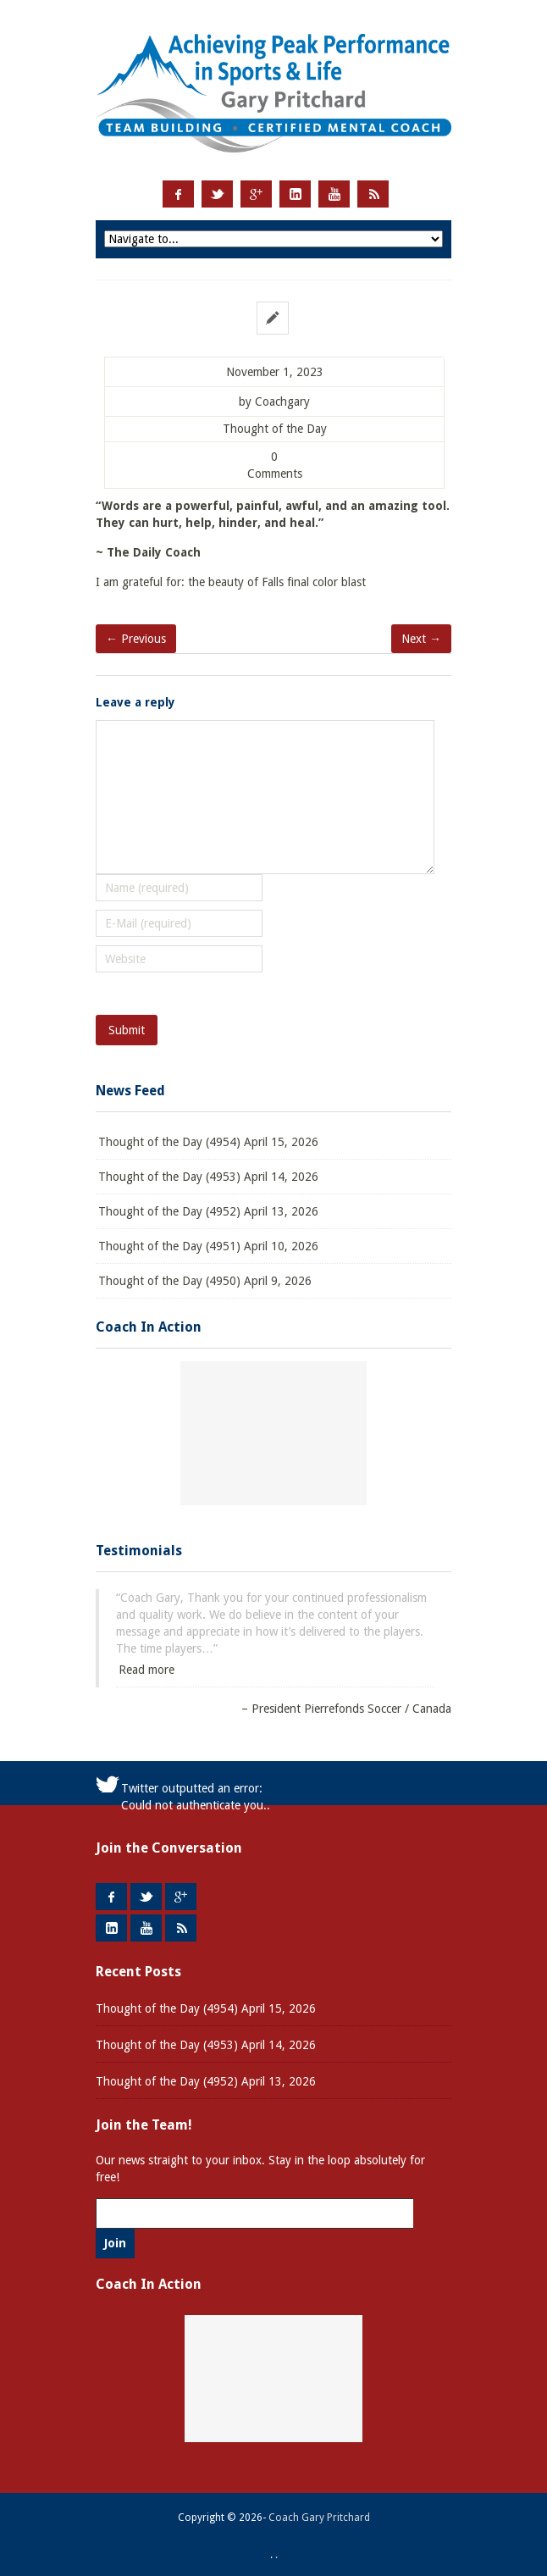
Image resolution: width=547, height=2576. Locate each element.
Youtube (334, 194)
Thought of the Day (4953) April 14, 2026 (208, 1176)
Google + (256, 194)
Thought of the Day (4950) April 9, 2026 (205, 1281)
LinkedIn (295, 194)
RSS (373, 194)
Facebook (178, 194)
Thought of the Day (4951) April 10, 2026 (208, 1246)
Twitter (217, 194)
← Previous (136, 638)
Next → (421, 638)
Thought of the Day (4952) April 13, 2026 (208, 1211)
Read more (146, 1669)
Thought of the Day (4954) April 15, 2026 (208, 1142)
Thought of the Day (275, 429)
